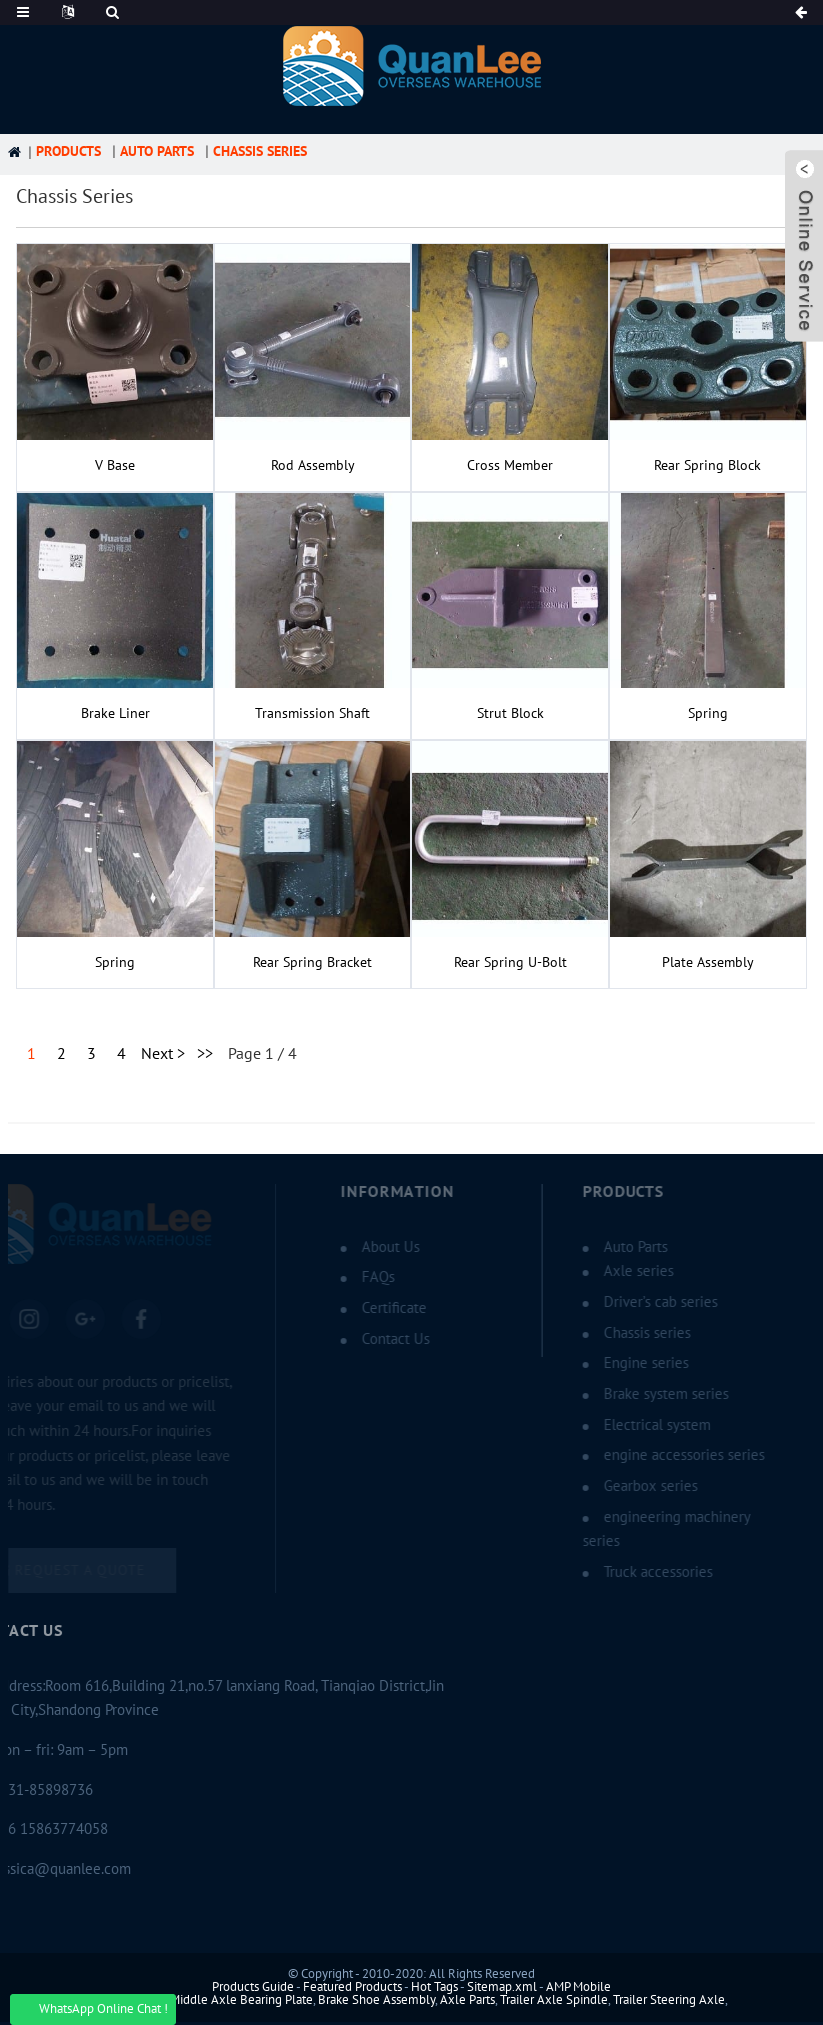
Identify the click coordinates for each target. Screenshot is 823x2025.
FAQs (363, 1277)
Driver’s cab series (646, 1302)
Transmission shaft (312, 713)
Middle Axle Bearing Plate (241, 2000)
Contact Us (381, 1339)
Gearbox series (636, 1486)
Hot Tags (434, 1987)
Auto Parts (157, 151)
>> (205, 1054)
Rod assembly (313, 465)
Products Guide (253, 1987)
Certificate (379, 1308)
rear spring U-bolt (510, 962)
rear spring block (707, 465)
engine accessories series (669, 1455)
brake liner (115, 713)
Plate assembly (708, 962)
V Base (115, 465)
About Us (376, 1247)
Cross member (510, 465)
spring (708, 713)
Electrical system (642, 1425)
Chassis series (260, 151)
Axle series (624, 1271)
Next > (163, 1054)
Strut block (510, 713)
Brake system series (651, 1394)
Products (68, 151)
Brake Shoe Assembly (376, 2000)
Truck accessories (643, 1572)
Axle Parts (467, 2000)
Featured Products (352, 1987)
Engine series (631, 1363)
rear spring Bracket (312, 962)
